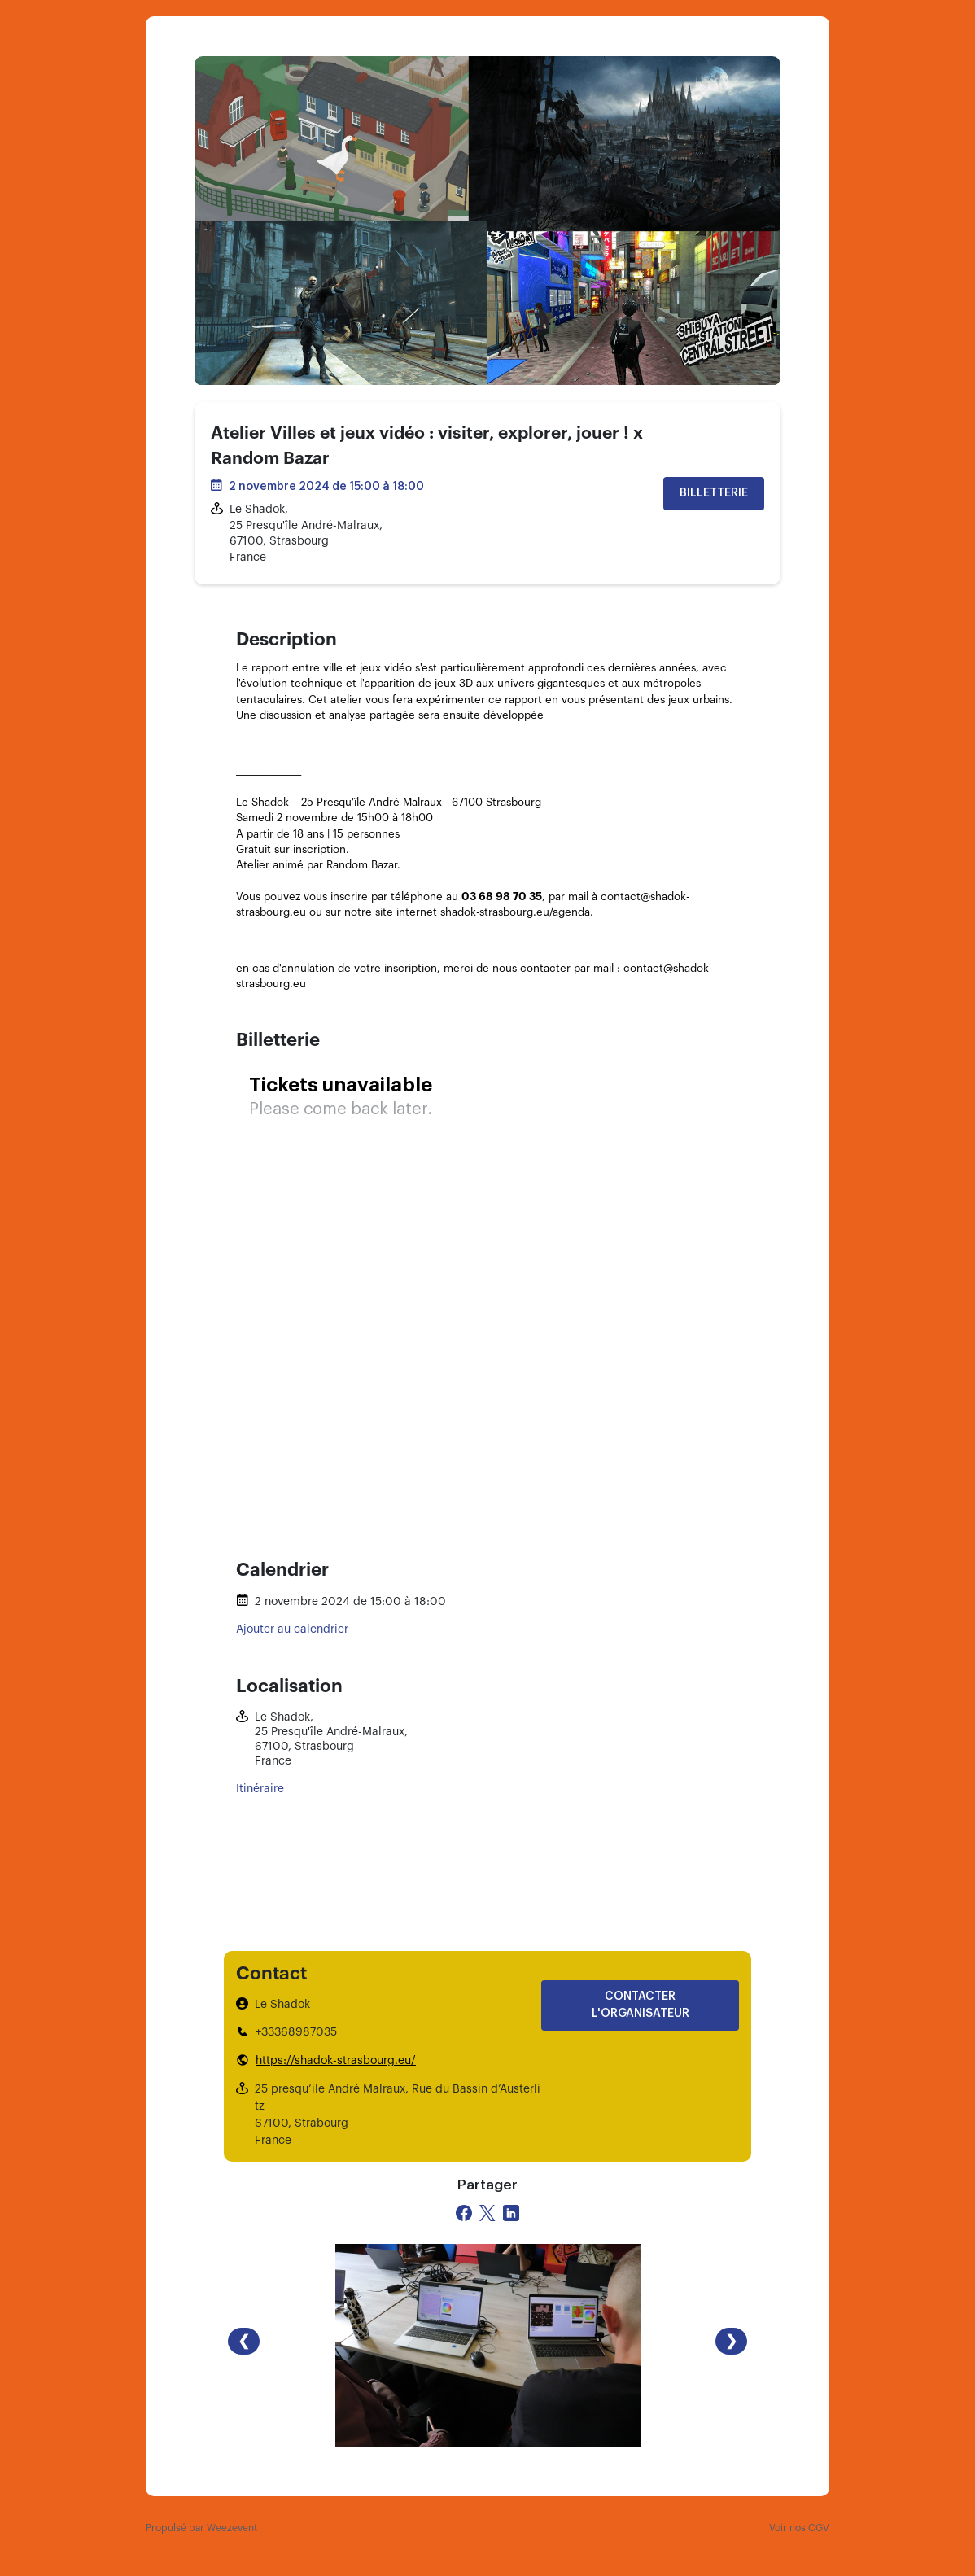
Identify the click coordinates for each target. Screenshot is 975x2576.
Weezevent (232, 2528)
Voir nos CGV (799, 2528)
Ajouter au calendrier (292, 1629)
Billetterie (714, 493)
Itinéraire (260, 1789)
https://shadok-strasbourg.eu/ (336, 2060)
